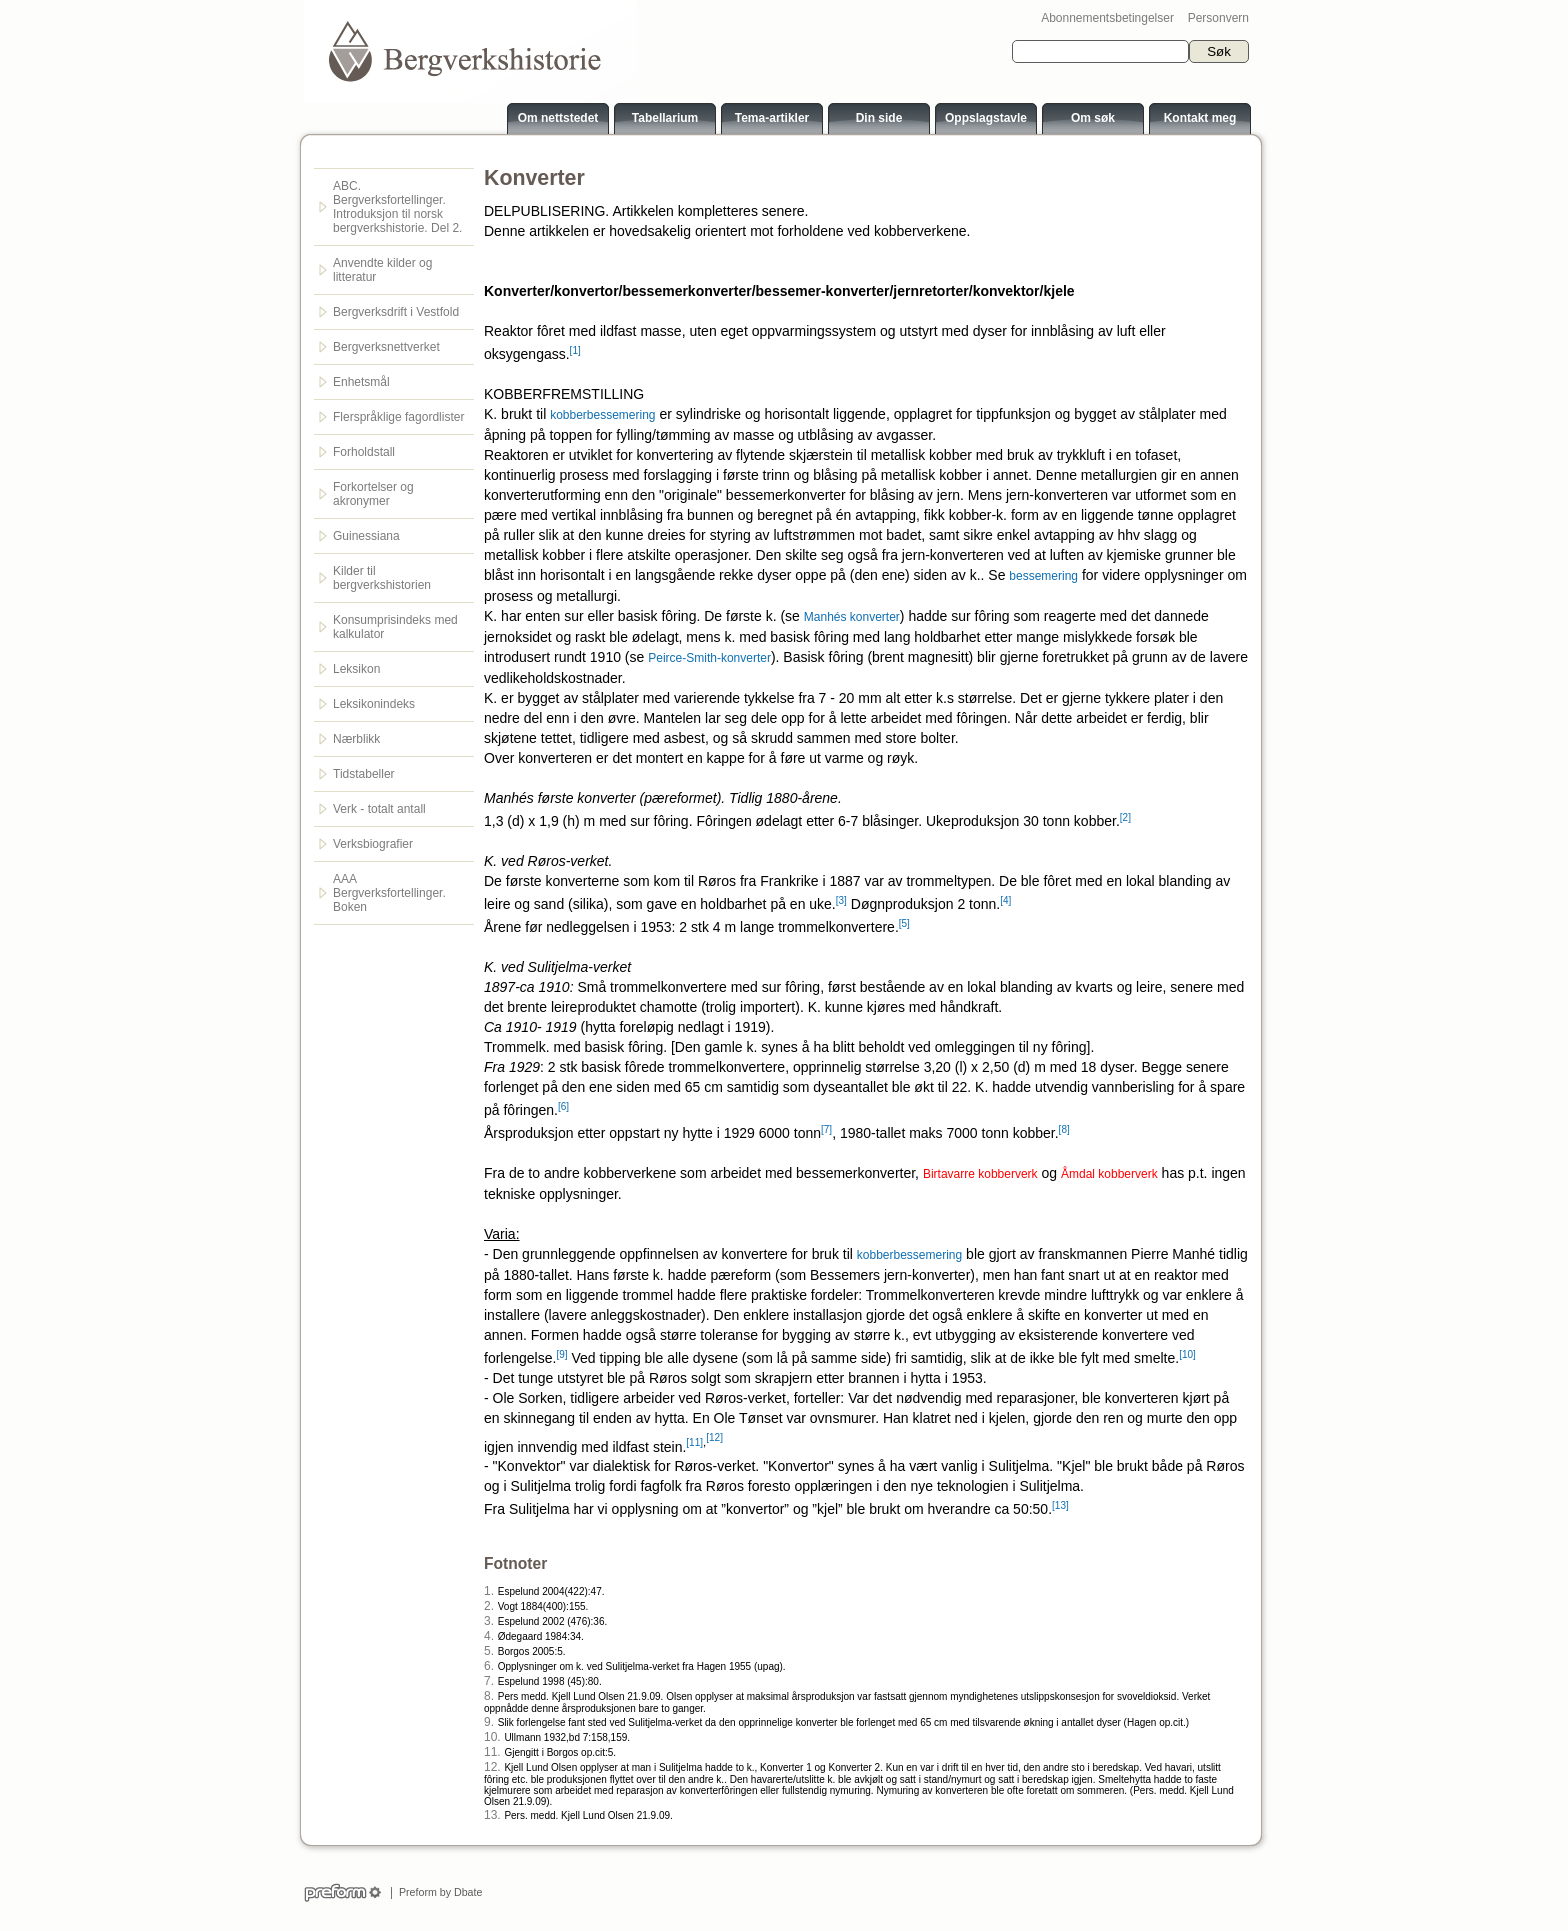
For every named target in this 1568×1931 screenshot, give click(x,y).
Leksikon (356, 669)
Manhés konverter (852, 617)
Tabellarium (665, 118)
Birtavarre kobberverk (980, 1174)
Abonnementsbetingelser (1107, 18)
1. (489, 1591)
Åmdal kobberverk (1109, 1174)
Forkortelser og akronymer (373, 494)
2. (489, 1606)
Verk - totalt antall (379, 809)
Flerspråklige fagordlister (398, 417)
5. (489, 1651)
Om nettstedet (558, 118)
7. (489, 1681)
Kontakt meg (1200, 118)
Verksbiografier (373, 844)
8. (489, 1696)
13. (492, 1815)
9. (489, 1722)
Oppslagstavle (986, 118)
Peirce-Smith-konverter (709, 658)
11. (492, 1752)
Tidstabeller (364, 774)
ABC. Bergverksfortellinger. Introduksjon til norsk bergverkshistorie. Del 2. (397, 207)
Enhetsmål (361, 382)
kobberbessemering (602, 415)
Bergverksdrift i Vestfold (396, 312)
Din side (879, 118)
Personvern (1218, 18)
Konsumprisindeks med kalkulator (395, 627)
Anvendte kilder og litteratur (382, 270)
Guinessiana (366, 536)
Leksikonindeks (374, 704)
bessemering (1043, 576)
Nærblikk (356, 739)
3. (489, 1621)
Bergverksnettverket (386, 347)
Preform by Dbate (437, 1892)
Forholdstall (364, 452)
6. (489, 1666)
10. (492, 1737)
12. (492, 1767)
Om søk (1093, 118)
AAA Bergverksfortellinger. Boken (389, 893)
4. (489, 1636)
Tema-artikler (772, 118)
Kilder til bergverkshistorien (382, 578)
